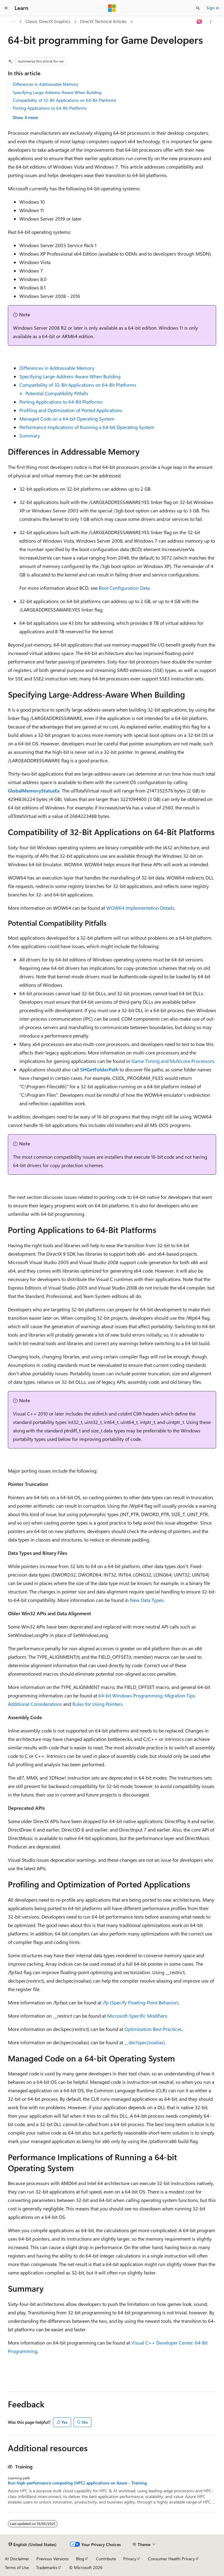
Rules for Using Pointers (97, 1704)
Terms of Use (17, 2567)
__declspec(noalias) (144, 2042)
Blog (80, 2558)
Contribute (106, 2558)
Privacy (130, 2558)
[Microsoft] (112, 8)
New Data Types (146, 1600)
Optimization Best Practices (153, 2029)
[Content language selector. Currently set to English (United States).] (32, 2544)
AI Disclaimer (17, 2558)
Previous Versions (52, 2558)
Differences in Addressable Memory (45, 84)
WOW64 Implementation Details (140, 908)
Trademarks (46, 2567)
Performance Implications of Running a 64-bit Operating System (86, 427)
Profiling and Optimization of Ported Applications (70, 410)
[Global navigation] (6, 8)
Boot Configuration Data (124, 588)
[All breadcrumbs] (13, 22)
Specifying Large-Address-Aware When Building (57, 92)
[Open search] (198, 8)
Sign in (212, 8)
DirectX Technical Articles (103, 21)
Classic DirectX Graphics (47, 21)
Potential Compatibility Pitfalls (56, 393)
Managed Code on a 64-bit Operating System (66, 418)
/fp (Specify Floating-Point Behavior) (141, 2002)
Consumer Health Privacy (171, 2558)
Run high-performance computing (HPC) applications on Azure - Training (77, 2483)
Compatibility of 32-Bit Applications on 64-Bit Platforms (64, 100)
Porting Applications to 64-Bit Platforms (50, 108)
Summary (29, 435)
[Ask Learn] (200, 22)
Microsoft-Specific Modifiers (137, 2016)
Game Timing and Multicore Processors (172, 1061)
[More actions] (211, 22)
